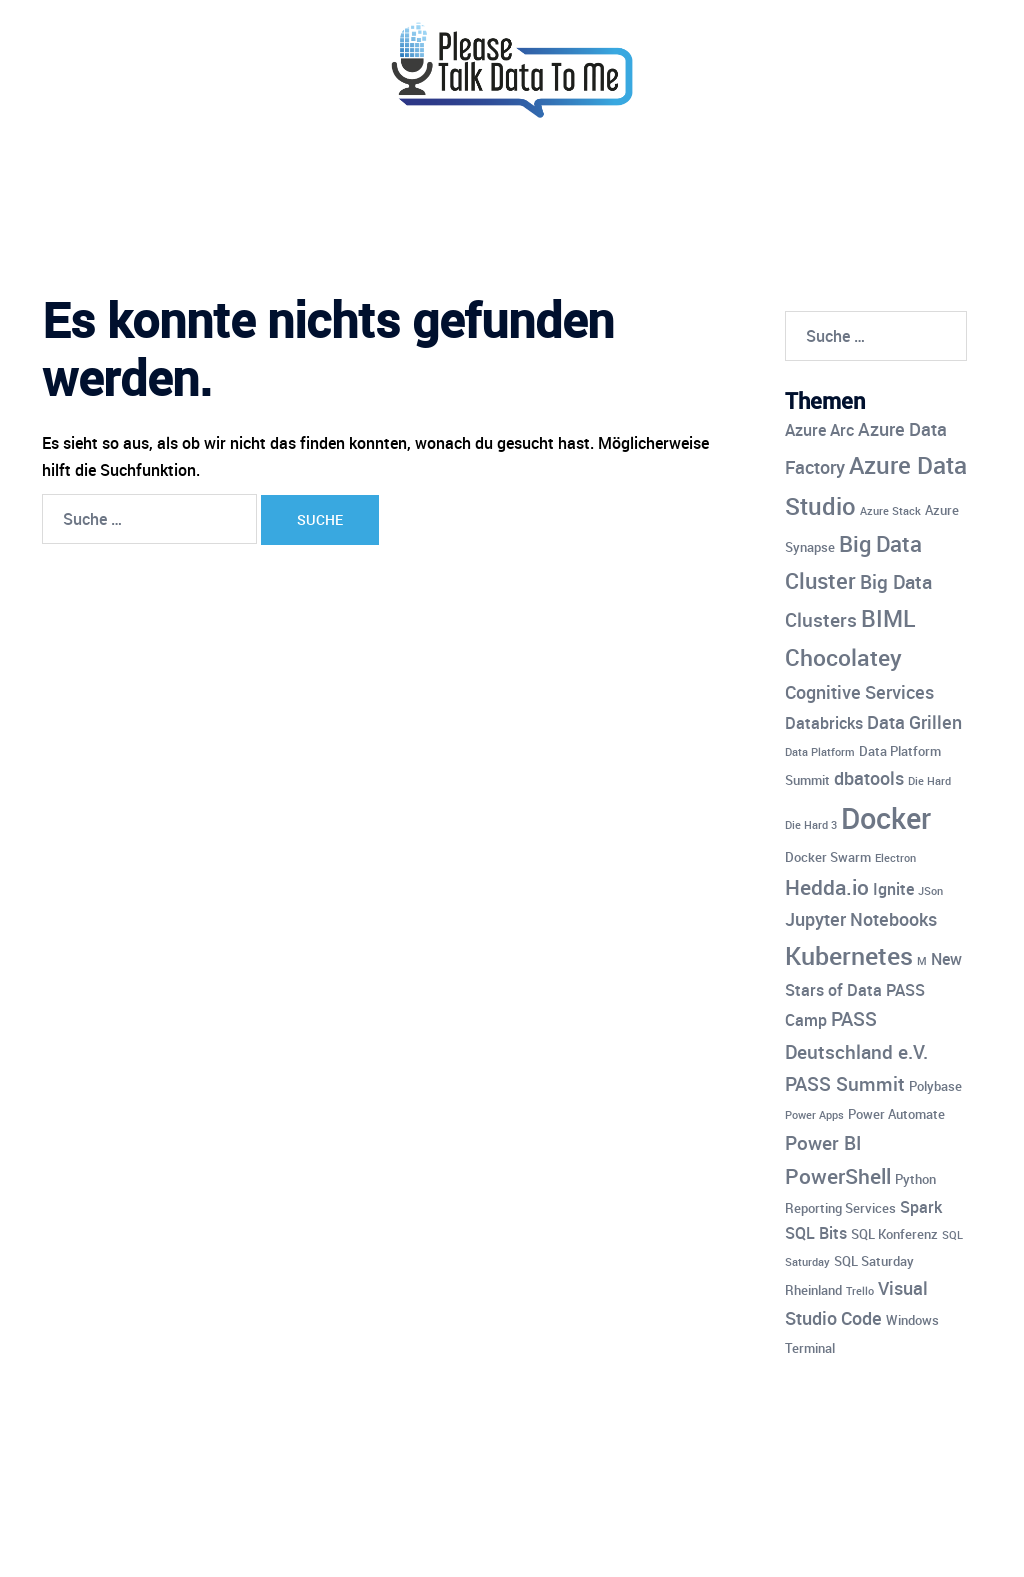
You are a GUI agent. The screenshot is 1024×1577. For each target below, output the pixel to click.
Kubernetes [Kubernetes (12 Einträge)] (849, 955)
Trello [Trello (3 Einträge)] (860, 1291)
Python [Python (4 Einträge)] (915, 1179)
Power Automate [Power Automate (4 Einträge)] (896, 1114)
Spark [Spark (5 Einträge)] (921, 1207)
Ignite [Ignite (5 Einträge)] (893, 889)
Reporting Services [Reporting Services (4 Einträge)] (840, 1208)
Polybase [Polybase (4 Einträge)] (935, 1086)
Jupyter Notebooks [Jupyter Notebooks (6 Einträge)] (861, 919)
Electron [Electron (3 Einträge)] (895, 858)
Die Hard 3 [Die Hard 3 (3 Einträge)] (811, 825)
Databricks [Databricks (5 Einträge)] (824, 723)
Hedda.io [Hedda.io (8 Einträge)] (827, 887)
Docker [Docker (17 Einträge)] (886, 818)
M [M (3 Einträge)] (922, 961)
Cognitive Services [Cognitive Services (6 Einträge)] (859, 692)
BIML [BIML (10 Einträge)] (888, 618)
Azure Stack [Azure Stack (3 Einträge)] (890, 511)
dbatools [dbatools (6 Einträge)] (869, 778)
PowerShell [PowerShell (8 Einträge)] (838, 1176)
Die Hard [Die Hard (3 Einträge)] (929, 781)
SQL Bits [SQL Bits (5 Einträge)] (816, 1233)
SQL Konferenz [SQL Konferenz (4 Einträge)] (894, 1234)
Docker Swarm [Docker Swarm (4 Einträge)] (828, 857)
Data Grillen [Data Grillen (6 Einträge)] (914, 722)
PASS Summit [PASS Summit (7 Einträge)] (845, 1084)
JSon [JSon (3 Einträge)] (930, 891)
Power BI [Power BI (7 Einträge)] (823, 1143)
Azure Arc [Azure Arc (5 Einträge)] (819, 430)
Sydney (453, 1544)
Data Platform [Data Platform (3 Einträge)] (820, 752)
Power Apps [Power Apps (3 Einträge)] (814, 1115)
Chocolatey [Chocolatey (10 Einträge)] (843, 657)
